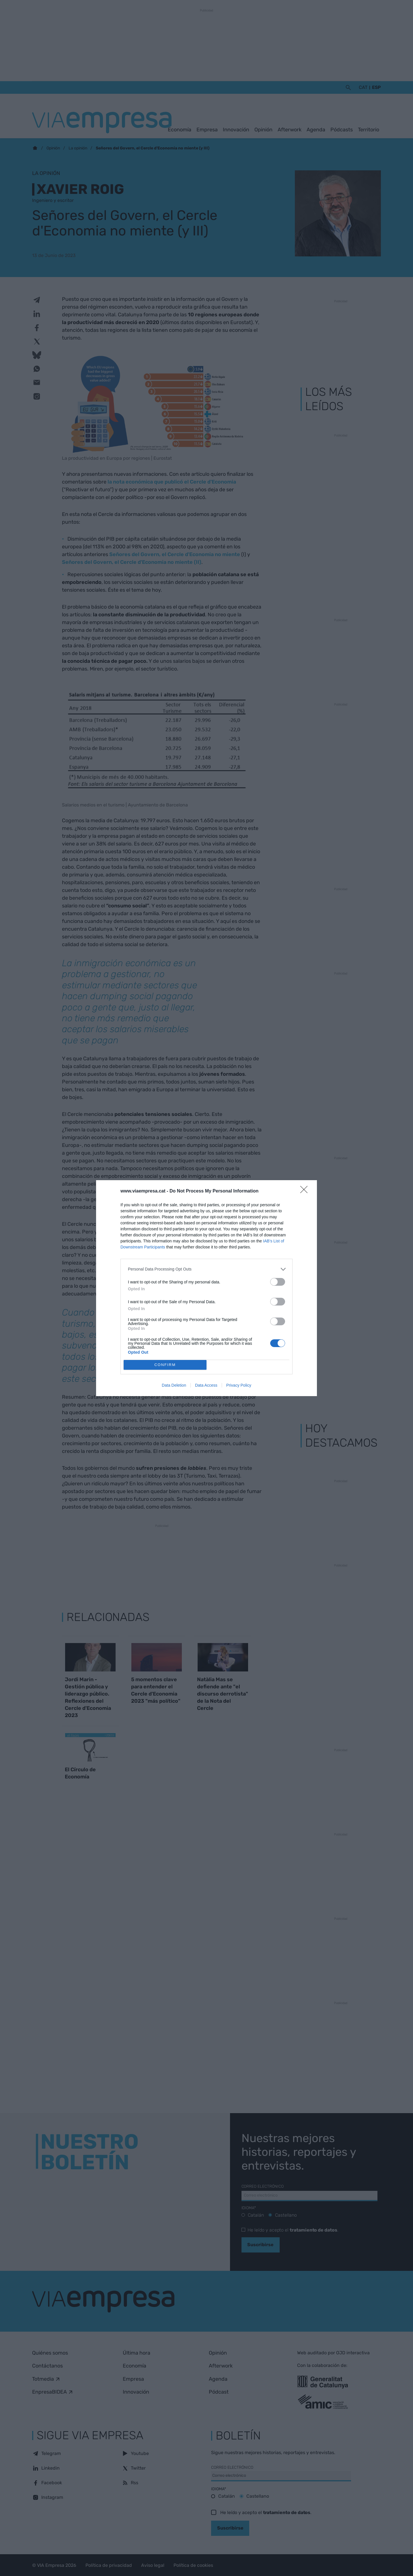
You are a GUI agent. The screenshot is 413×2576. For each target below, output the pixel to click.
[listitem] (206, 1269)
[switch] (277, 1282)
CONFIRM (165, 1365)
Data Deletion (174, 1385)
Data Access (206, 1385)
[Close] (305, 1191)
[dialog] (206, 1288)
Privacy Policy (238, 1385)
